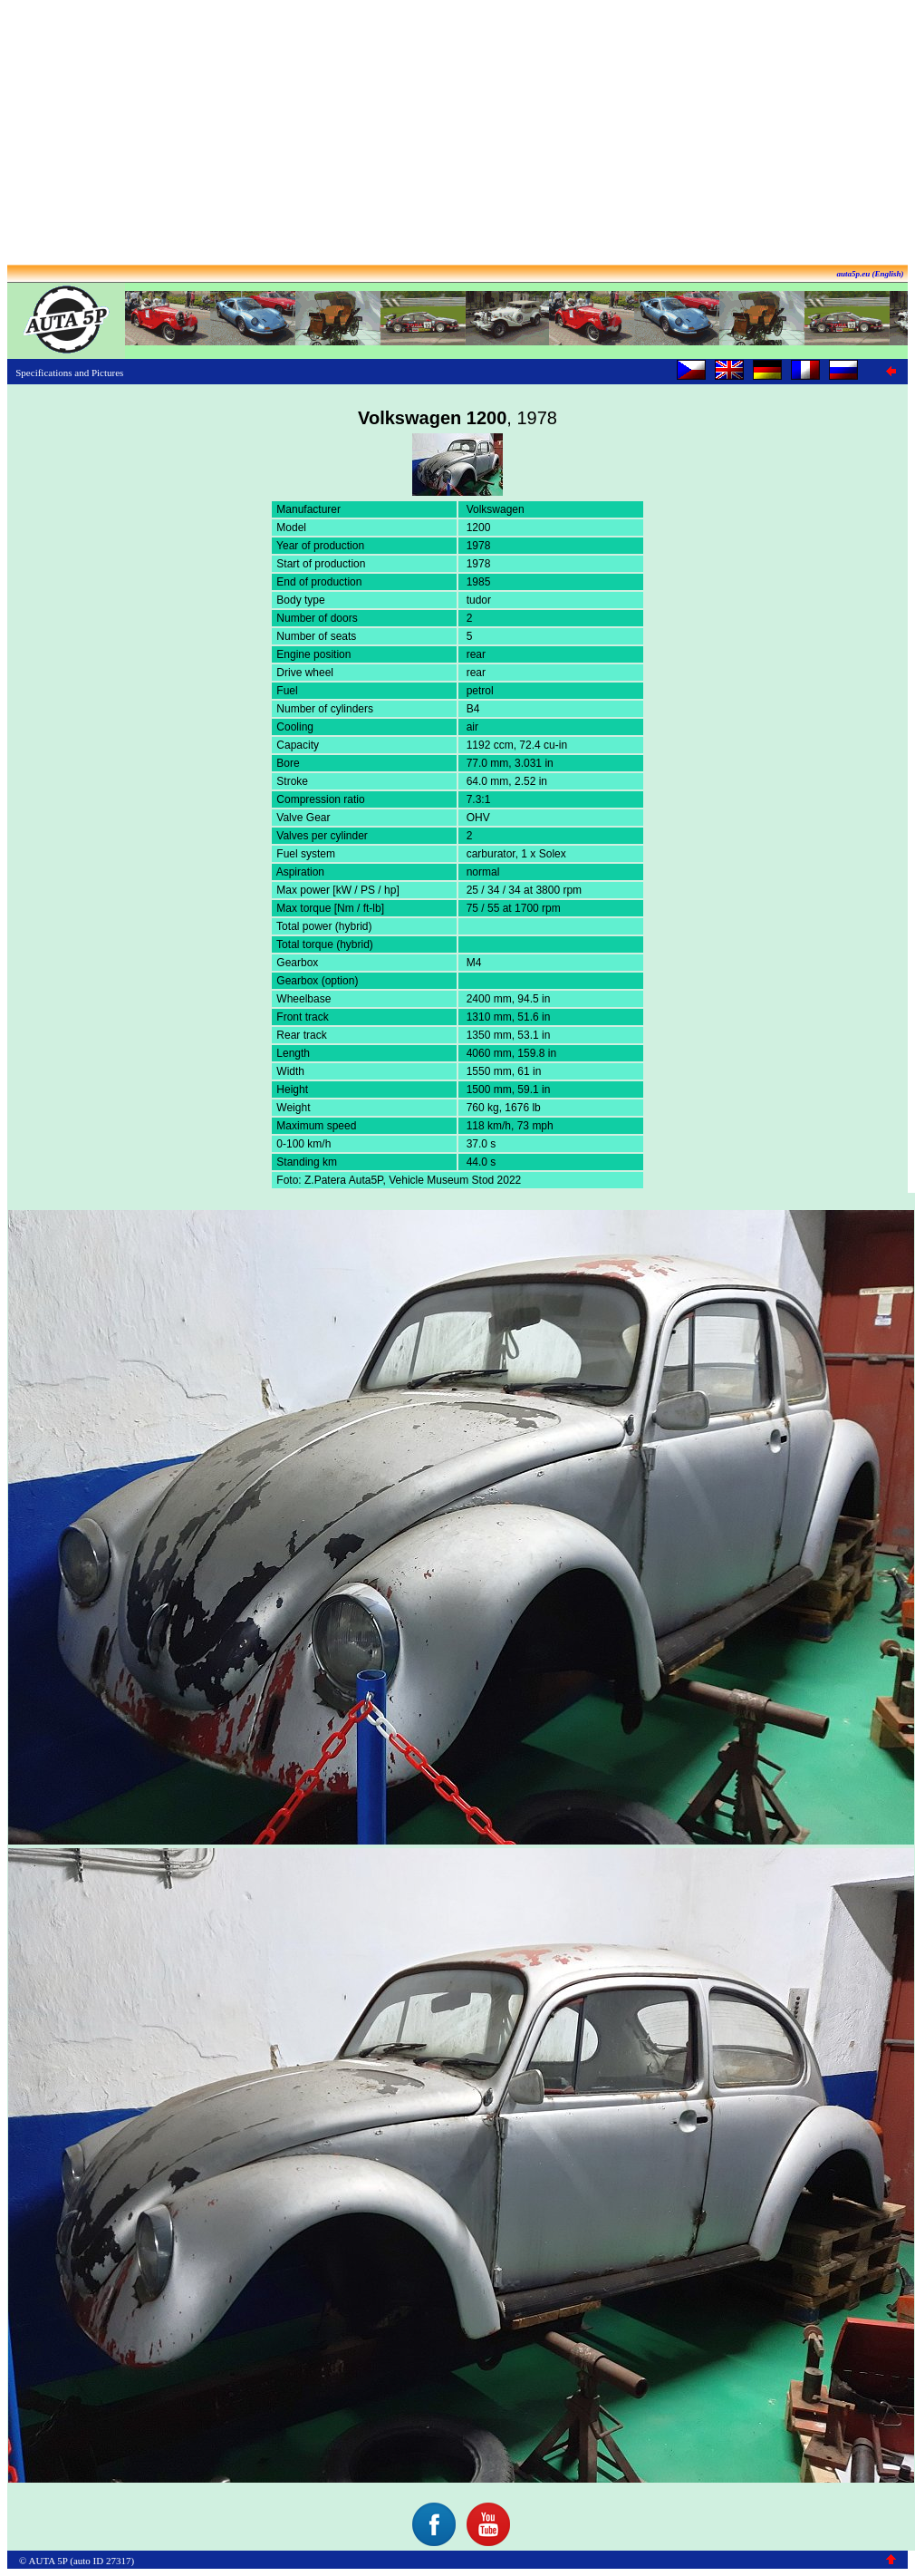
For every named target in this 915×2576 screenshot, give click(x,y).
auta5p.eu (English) (869, 273)
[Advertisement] (458, 134)
